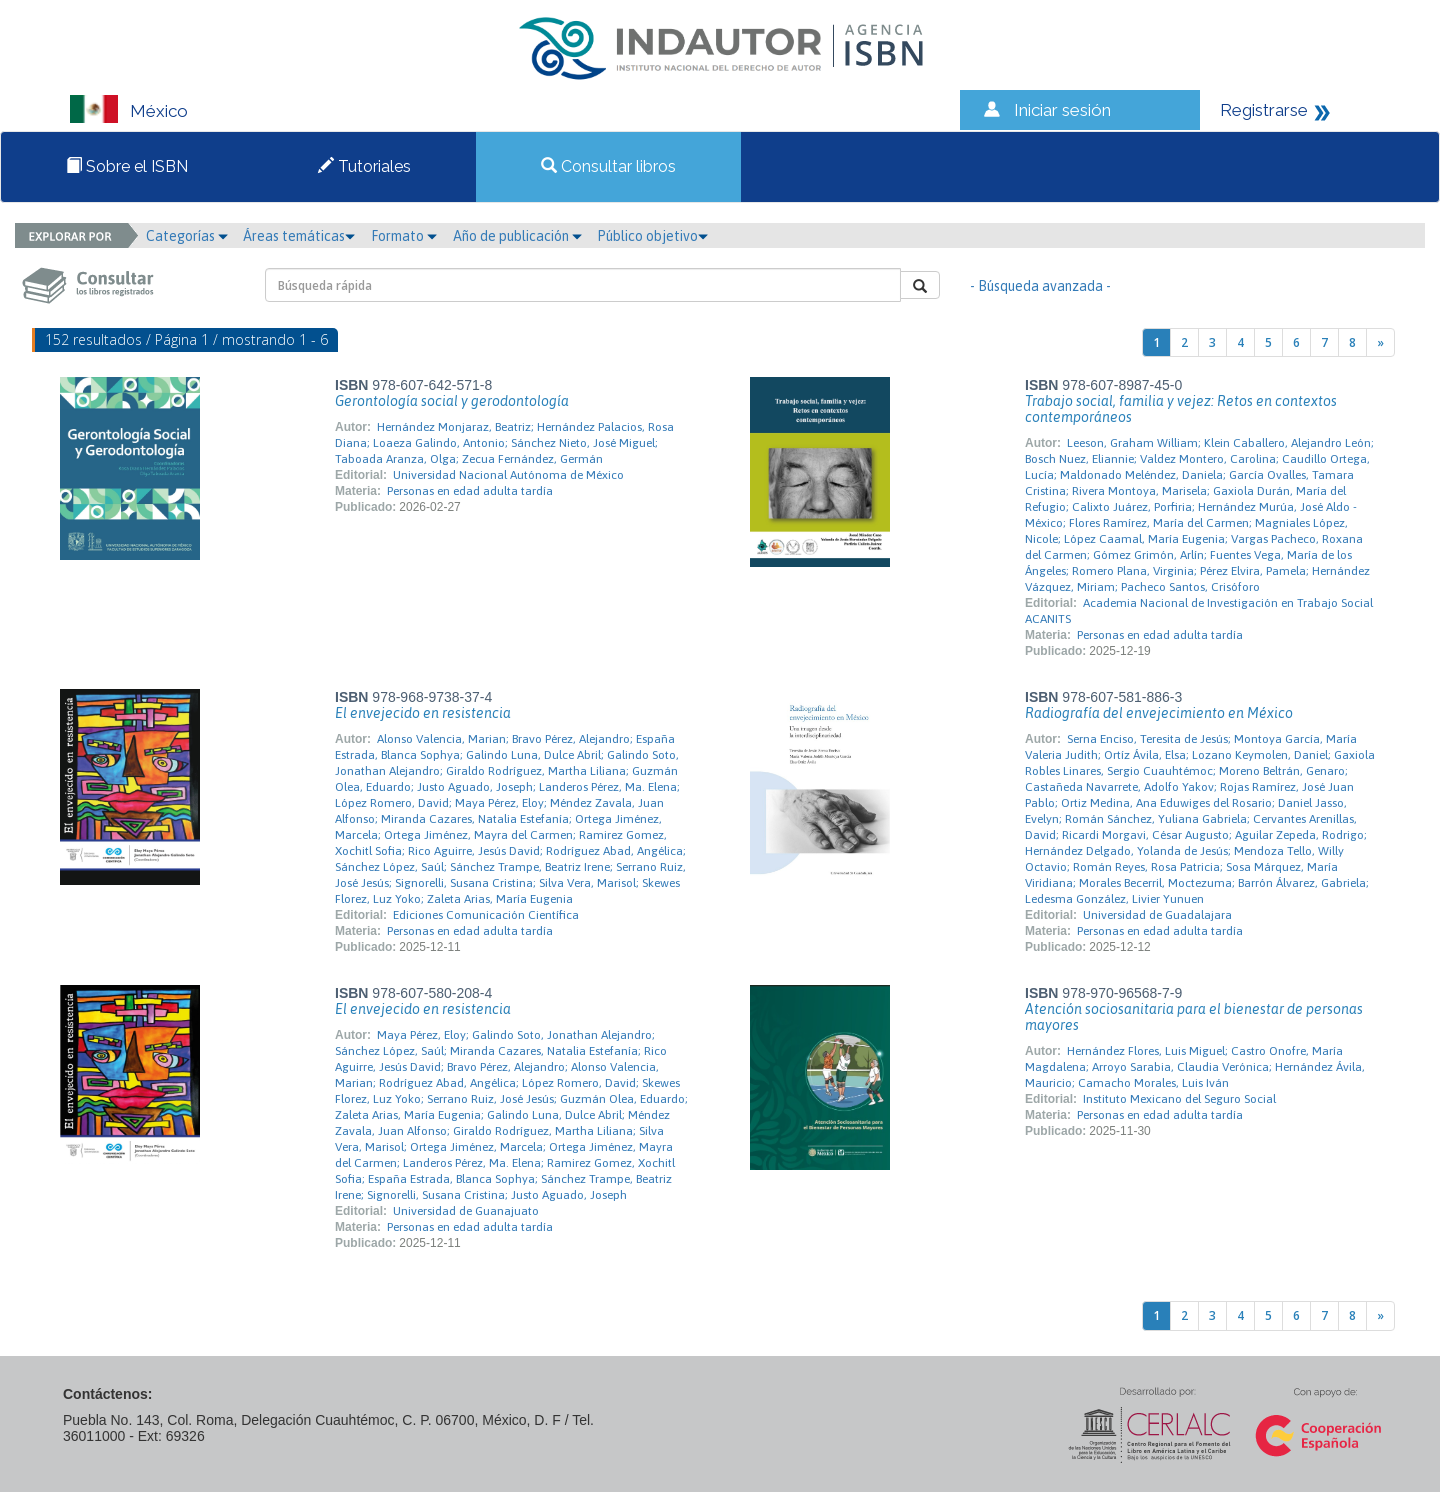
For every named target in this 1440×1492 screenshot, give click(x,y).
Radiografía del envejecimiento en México (1159, 713)
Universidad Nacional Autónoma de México (508, 475)
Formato (404, 236)
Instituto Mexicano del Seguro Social (1179, 1099)
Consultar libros (608, 166)
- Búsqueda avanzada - (1040, 286)
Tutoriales (364, 166)
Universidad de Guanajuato (466, 1211)
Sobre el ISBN (127, 166)
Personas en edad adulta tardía (470, 491)
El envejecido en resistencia (423, 713)
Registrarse (1264, 110)
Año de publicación (517, 236)
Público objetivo (652, 236)
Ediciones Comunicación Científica (486, 915)
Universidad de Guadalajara (1157, 915)
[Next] (1380, 342)
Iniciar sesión (1062, 110)
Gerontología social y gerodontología (452, 401)
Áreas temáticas (299, 236)
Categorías (187, 236)
